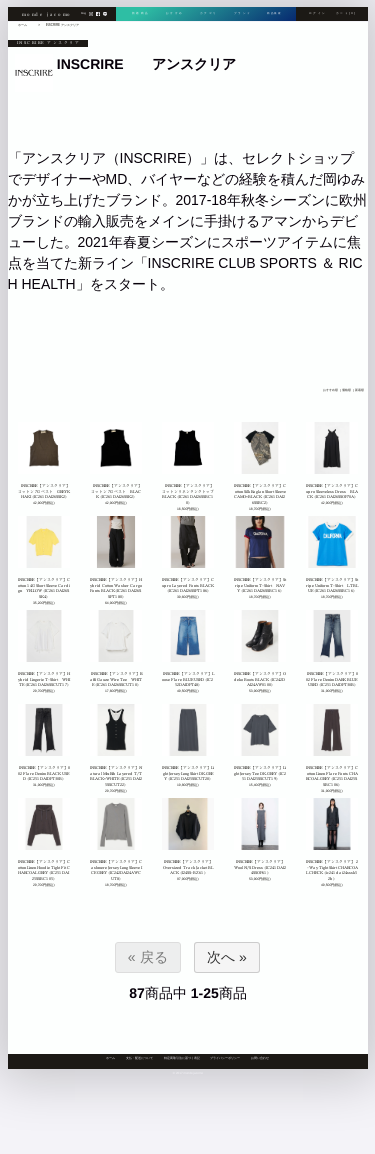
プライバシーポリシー (225, 1058)
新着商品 (140, 14)
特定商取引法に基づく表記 (182, 1058)
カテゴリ (206, 14)
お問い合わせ (260, 1058)
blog (83, 15)
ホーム (110, 1058)
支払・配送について (139, 1058)
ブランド (239, 14)
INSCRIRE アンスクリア (62, 25)
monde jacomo (47, 14)
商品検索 (272, 14)
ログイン (317, 14)
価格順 (346, 390)
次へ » (227, 957)
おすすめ (173, 14)
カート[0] (345, 14)
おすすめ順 (329, 390)
